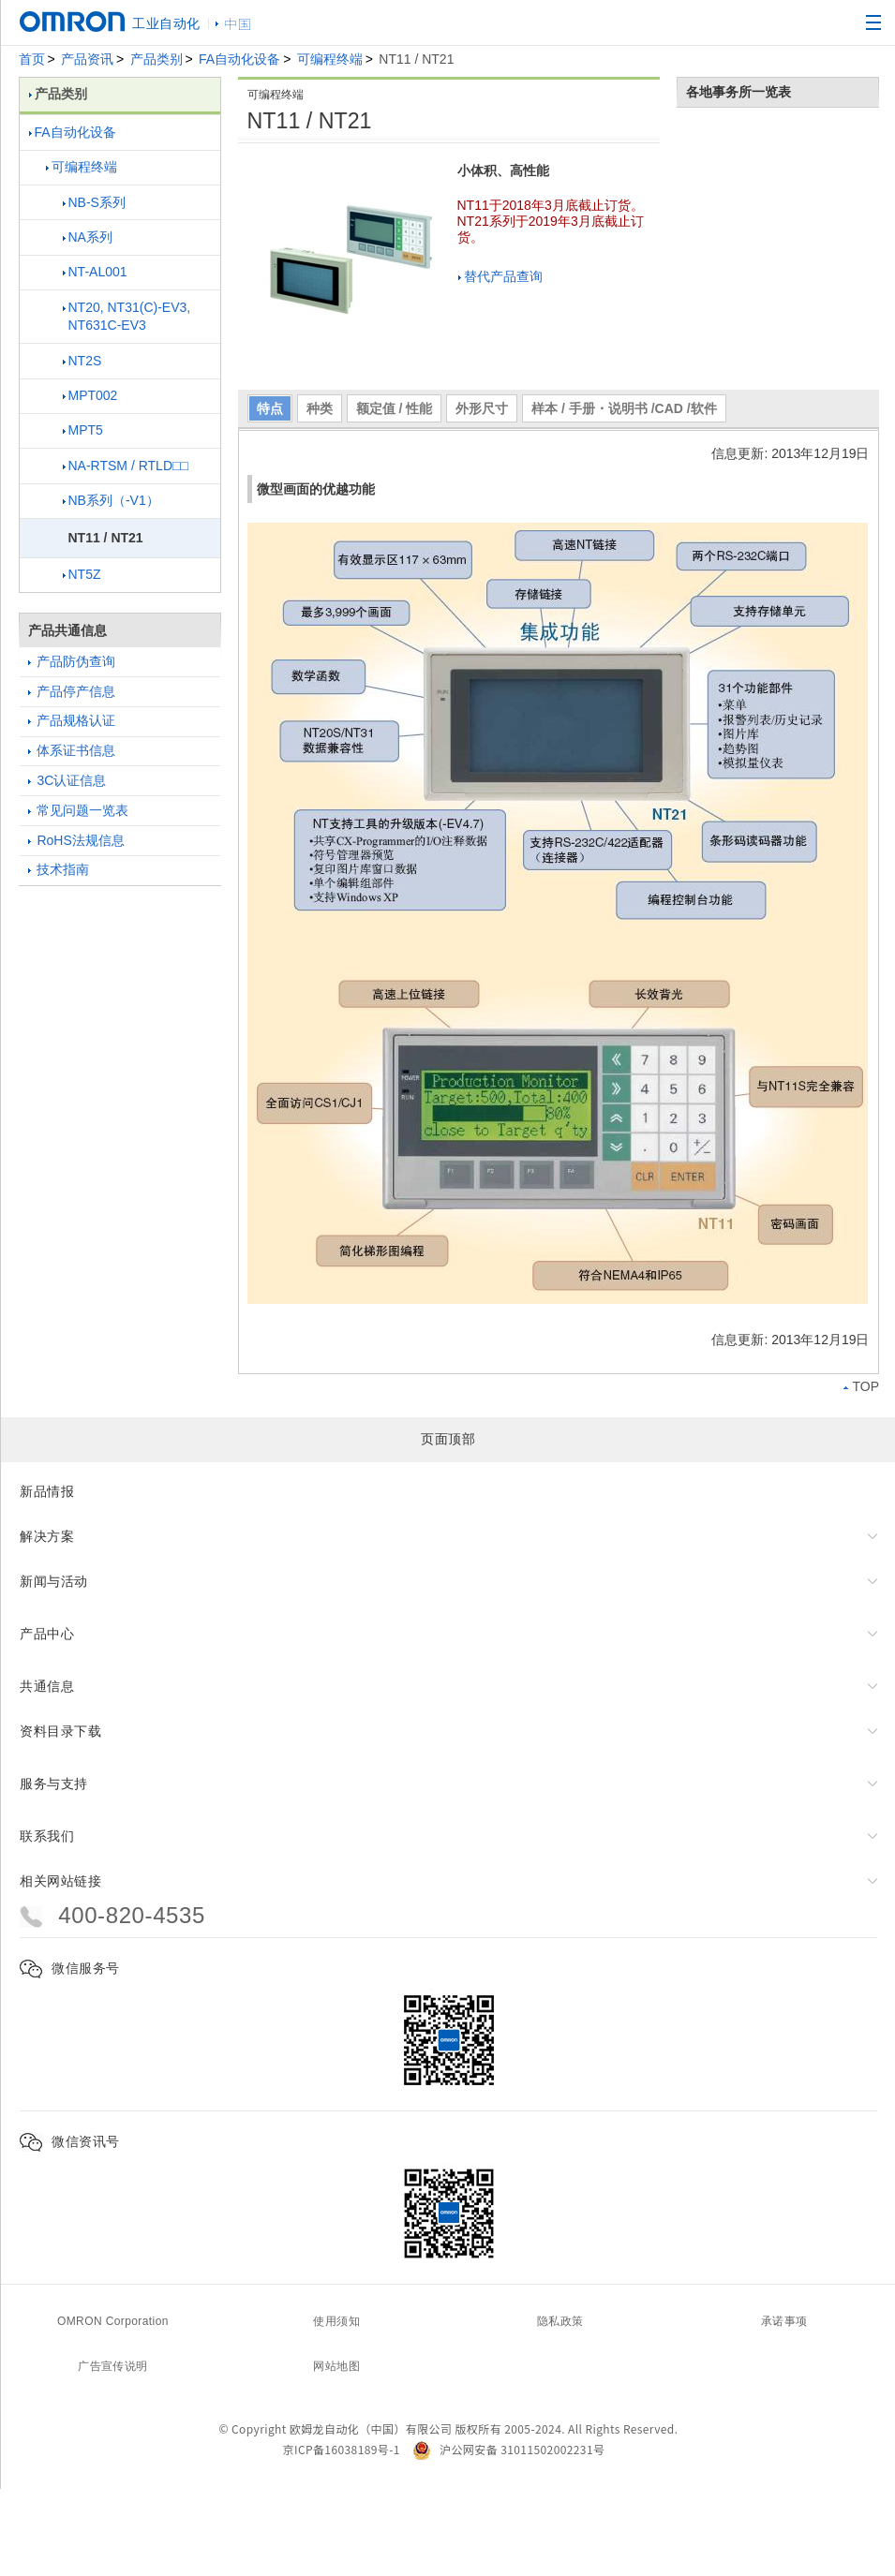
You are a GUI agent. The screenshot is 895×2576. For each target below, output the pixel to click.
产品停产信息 (72, 691)
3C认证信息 (67, 780)
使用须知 (336, 2321)
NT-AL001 (95, 271)
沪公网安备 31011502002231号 (508, 2449)
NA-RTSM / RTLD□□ (125, 465)
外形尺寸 (481, 408)
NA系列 (87, 236)
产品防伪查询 (72, 661)
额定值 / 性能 (394, 408)
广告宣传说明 (112, 2366)
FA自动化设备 (239, 59)
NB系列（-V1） (111, 500)
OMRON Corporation (113, 2321)
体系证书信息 (72, 750)
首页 (32, 59)
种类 (319, 408)
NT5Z (82, 574)
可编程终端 (330, 59)
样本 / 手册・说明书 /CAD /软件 (624, 408)
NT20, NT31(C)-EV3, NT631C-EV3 (127, 316)
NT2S (82, 360)
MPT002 (90, 395)
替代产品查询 (500, 276)
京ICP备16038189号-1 (341, 2449)
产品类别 (156, 59)
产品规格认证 (72, 720)
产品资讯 (87, 59)
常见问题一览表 (78, 810)
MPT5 (83, 429)
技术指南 (59, 869)
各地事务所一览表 (738, 91)
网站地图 (336, 2366)
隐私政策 (560, 2321)
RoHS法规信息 (76, 840)
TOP (861, 1386)
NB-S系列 (94, 202)
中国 (238, 23)
